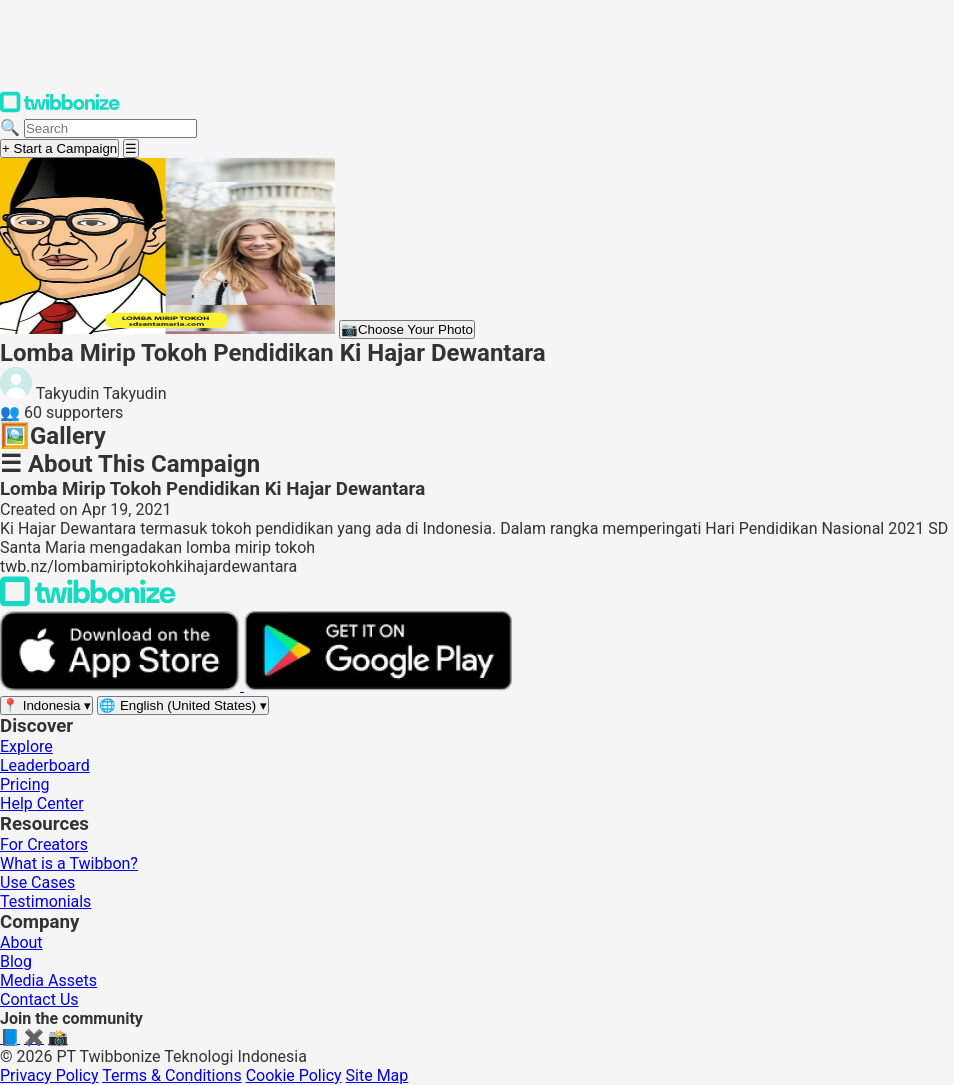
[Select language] (183, 705)
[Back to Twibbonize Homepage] (88, 601)
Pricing (25, 784)
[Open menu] (131, 148)
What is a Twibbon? (69, 863)
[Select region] (46, 705)
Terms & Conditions (172, 1075)
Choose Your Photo (407, 329)
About (21, 942)
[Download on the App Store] (122, 685)
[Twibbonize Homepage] (60, 108)
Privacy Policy (49, 1075)
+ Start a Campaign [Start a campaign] (59, 148)
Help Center (42, 803)
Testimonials (45, 901)
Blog (16, 961)
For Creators (44, 844)
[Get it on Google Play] (378, 685)
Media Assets (48, 980)
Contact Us (39, 999)
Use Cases (37, 882)
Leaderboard (45, 765)
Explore (26, 746)
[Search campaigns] (110, 128)
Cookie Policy (294, 1075)
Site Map (377, 1075)
